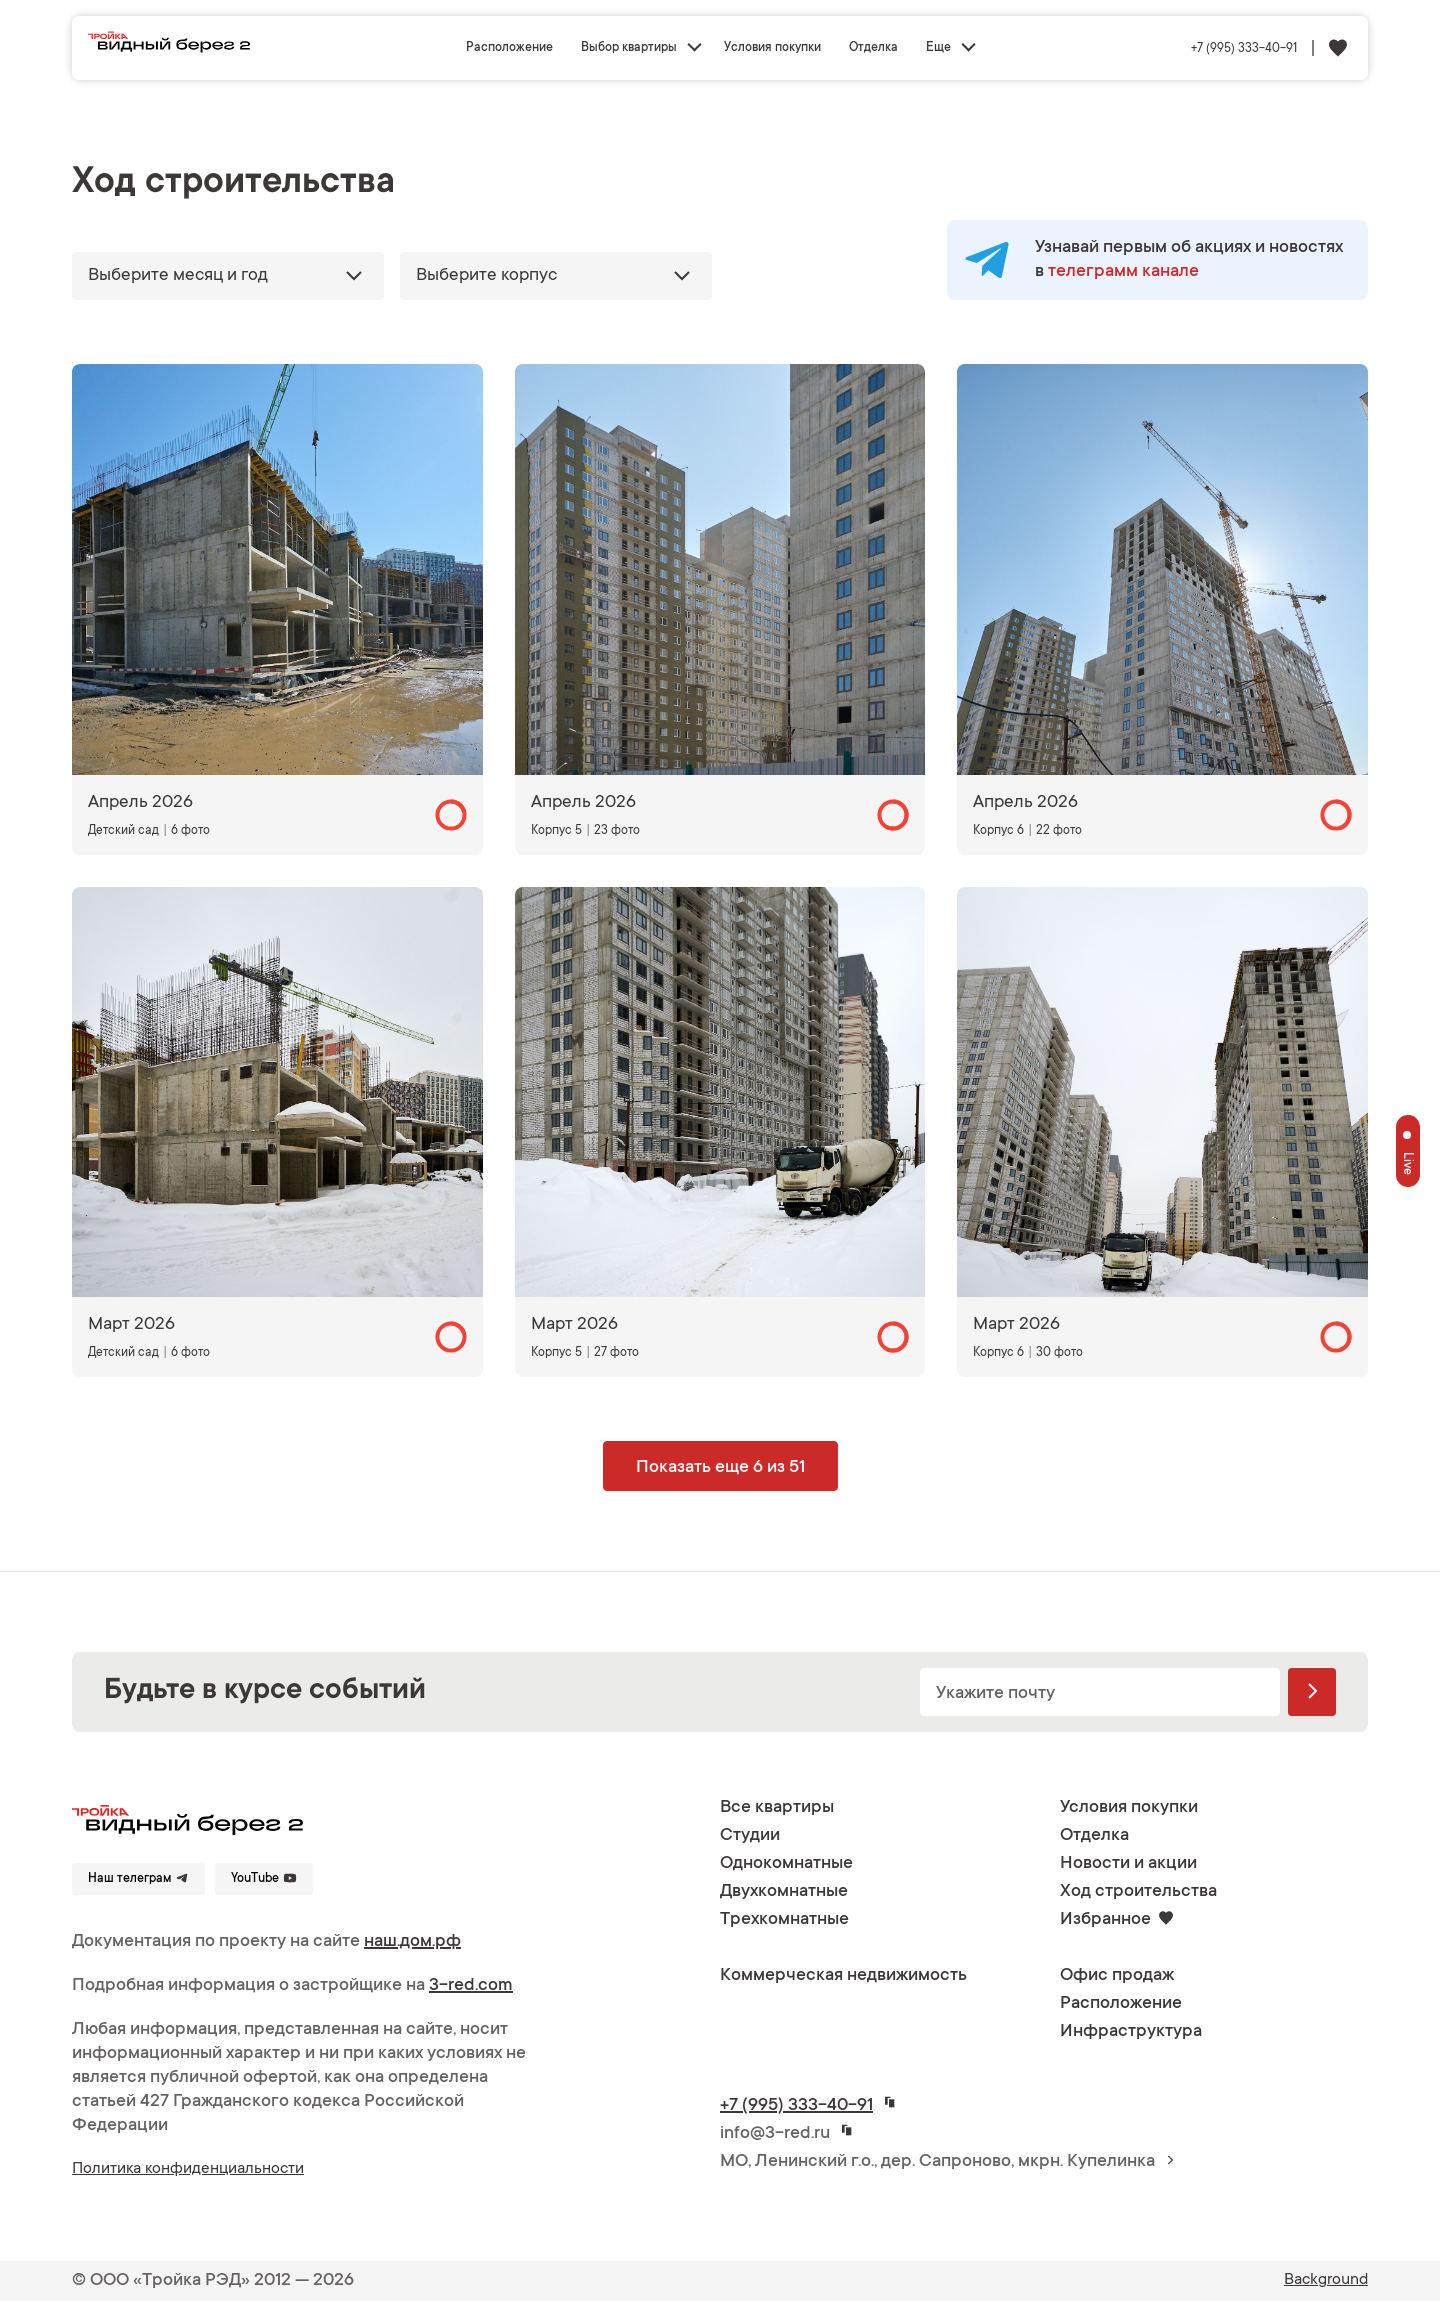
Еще (938, 48)
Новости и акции (1128, 1864)
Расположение (509, 48)
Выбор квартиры (629, 48)
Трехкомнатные (784, 1920)
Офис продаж (1117, 1976)
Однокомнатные (786, 1864)
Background (1326, 2280)
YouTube (264, 1878)
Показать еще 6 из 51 (720, 1468)
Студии (750, 1836)
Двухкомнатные (784, 1892)
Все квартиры (777, 1808)
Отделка (873, 48)
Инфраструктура (1131, 2032)
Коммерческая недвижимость (843, 1976)
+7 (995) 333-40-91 (1244, 49)
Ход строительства (1138, 1892)
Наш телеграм (138, 1878)
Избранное (1116, 1920)
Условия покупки (772, 48)
